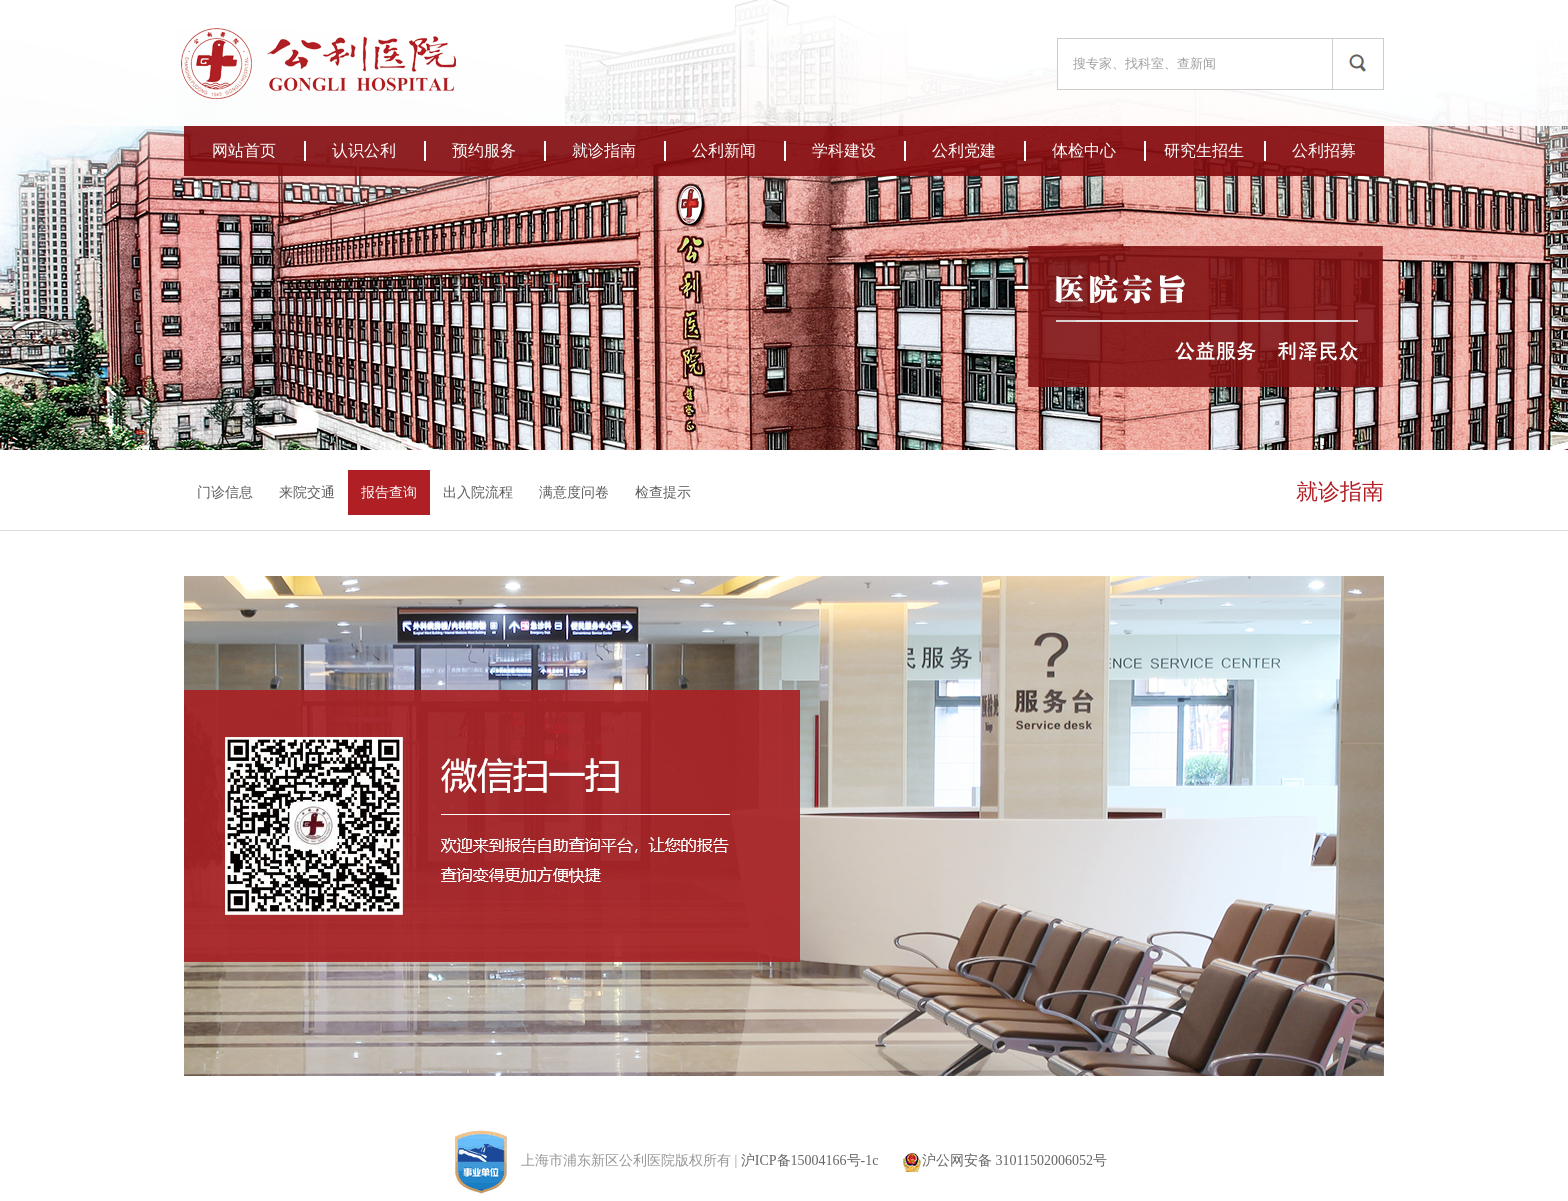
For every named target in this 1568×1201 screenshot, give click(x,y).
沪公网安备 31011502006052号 (1004, 1160)
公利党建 (964, 150)
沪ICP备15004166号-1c (810, 1160)
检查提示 (663, 492)
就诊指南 (604, 150)
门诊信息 (225, 492)
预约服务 (484, 150)
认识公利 (364, 150)
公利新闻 (724, 150)
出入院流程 (478, 492)
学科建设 (844, 150)
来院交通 (307, 492)
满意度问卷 (574, 492)
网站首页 (244, 150)
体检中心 (1084, 150)
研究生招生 (1204, 150)
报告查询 (389, 492)
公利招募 (1324, 150)
